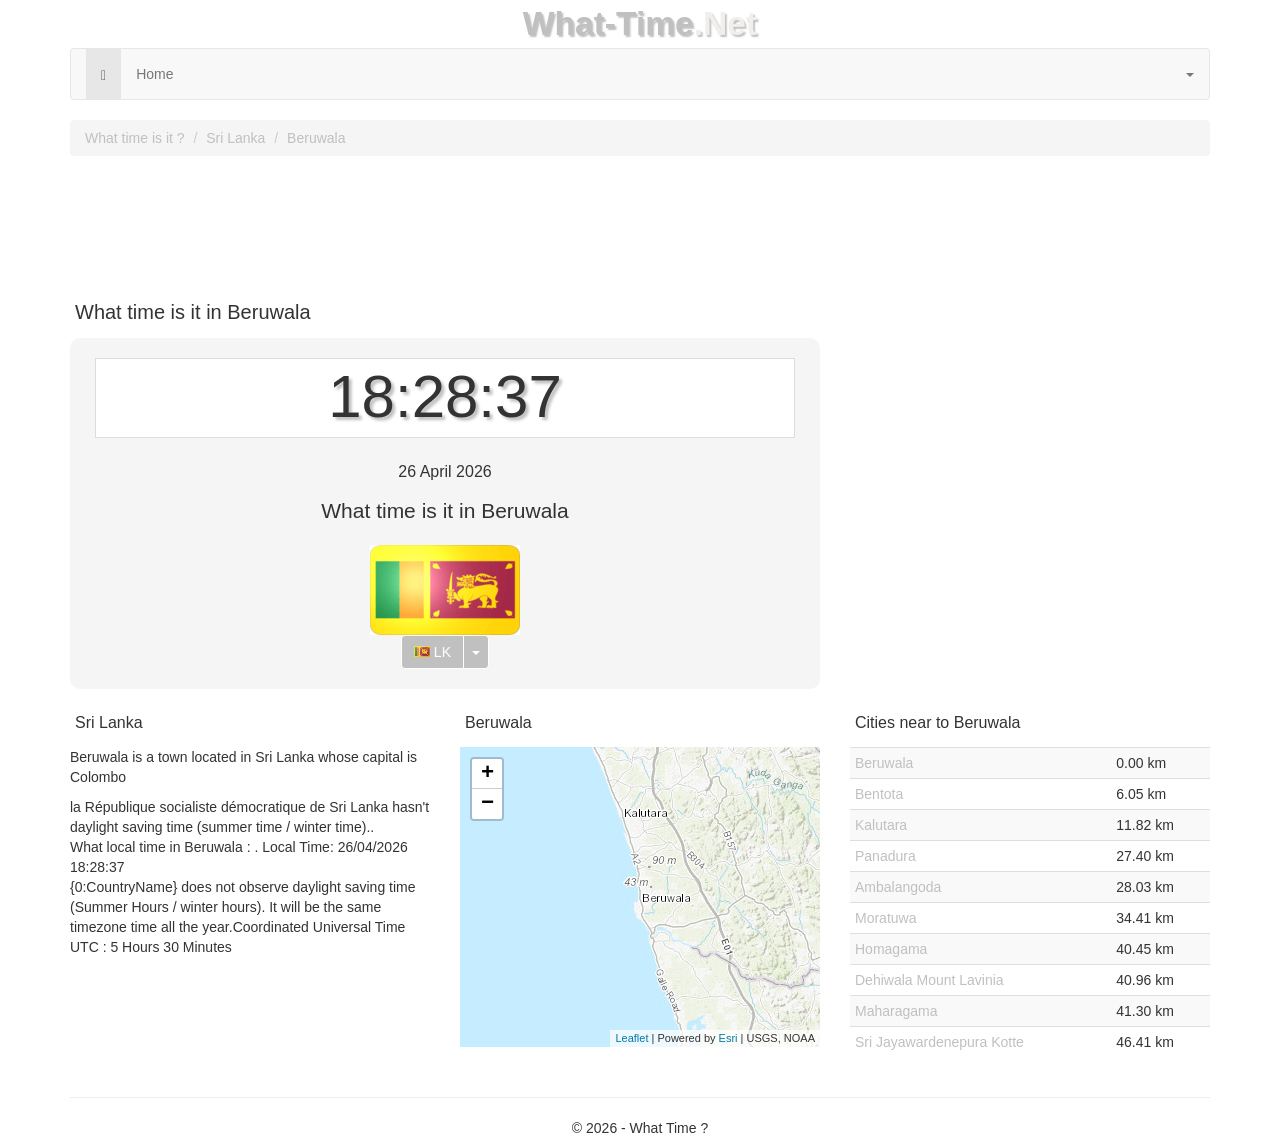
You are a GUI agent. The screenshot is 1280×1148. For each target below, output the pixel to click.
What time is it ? (135, 138)
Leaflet (631, 1038)
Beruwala (316, 138)
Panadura (885, 856)
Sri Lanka (235, 138)
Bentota (879, 794)
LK (432, 652)
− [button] (487, 804)
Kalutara (881, 825)
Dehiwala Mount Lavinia (929, 980)
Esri (728, 1038)
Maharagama (896, 1011)
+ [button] (487, 774)
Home (154, 74)
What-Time (608, 23)
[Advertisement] (640, 221)
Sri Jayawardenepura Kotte (939, 1042)
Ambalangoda (898, 887)
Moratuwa (885, 918)
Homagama (891, 949)
